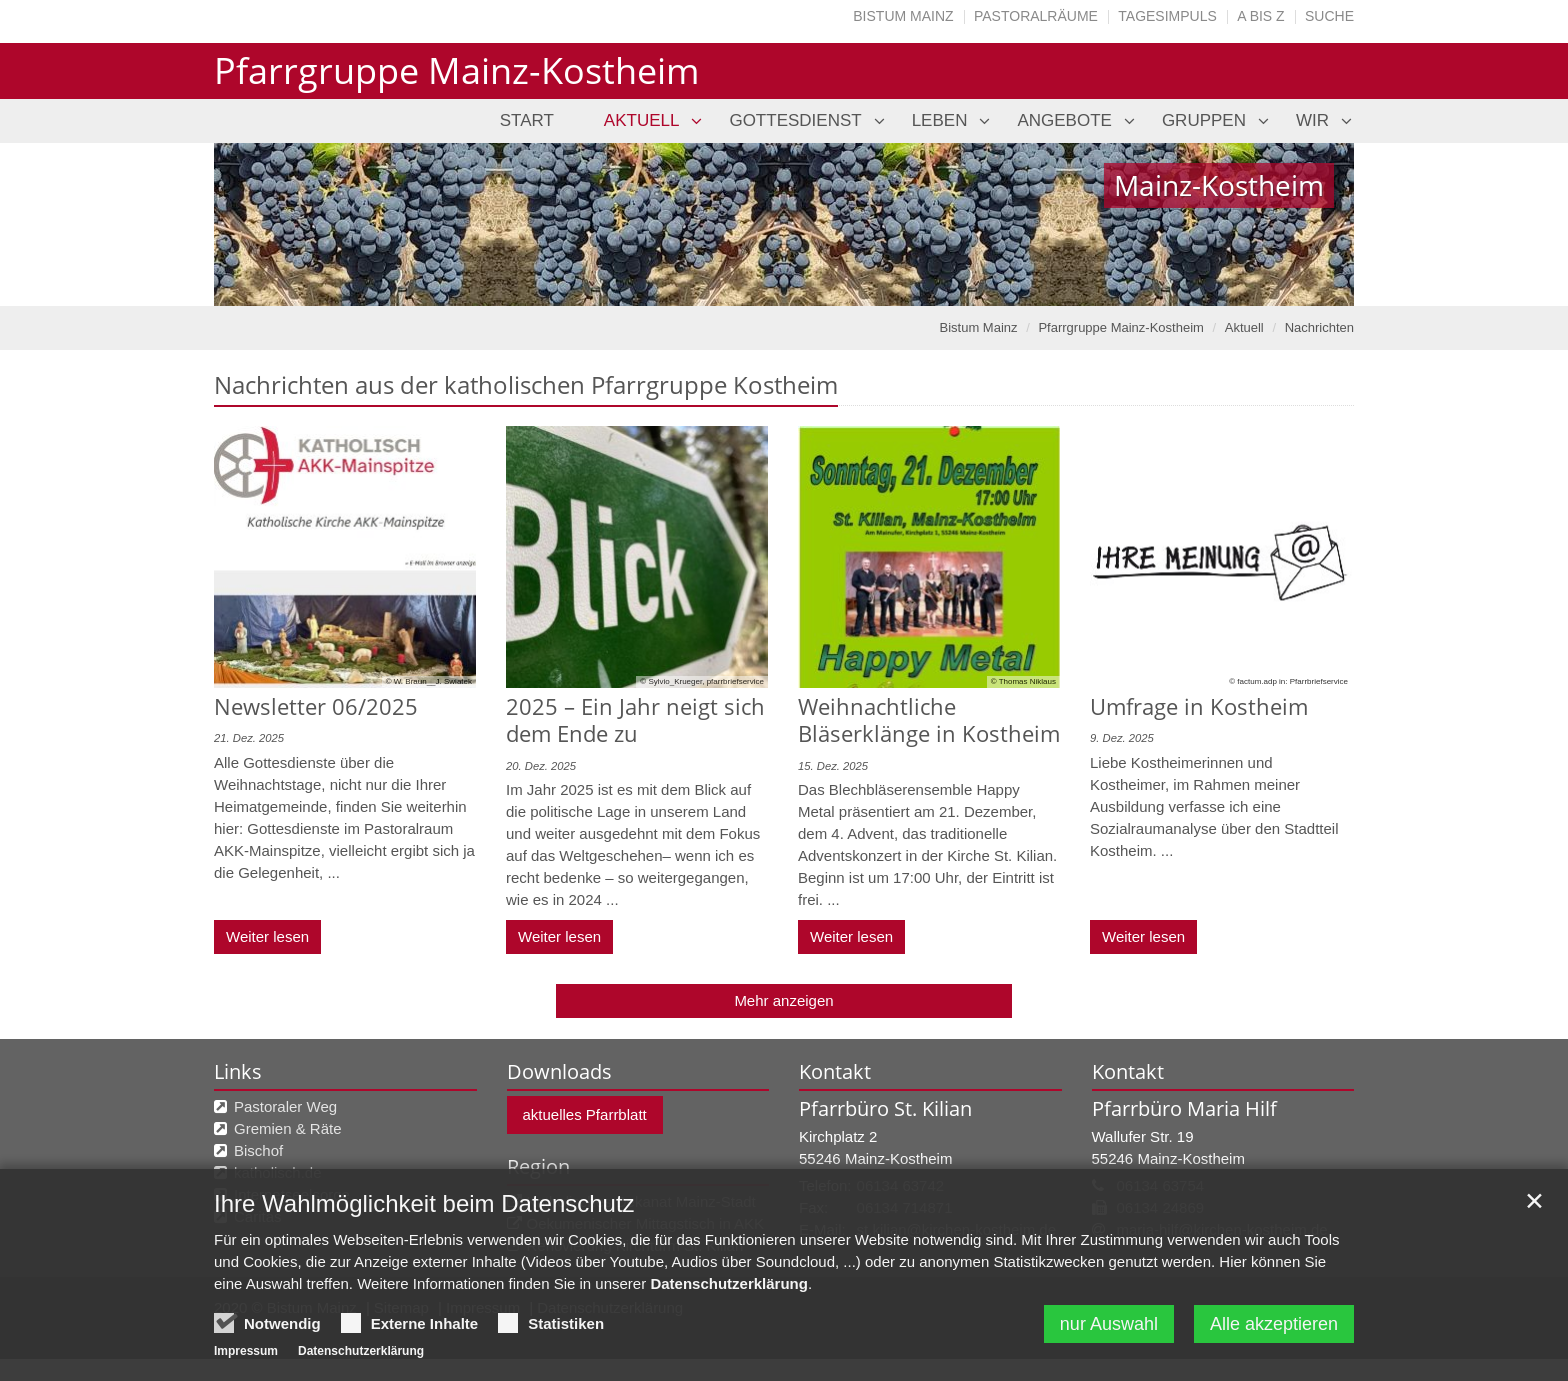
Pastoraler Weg (285, 1106)
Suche (1329, 16)
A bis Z (1260, 16)
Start (527, 120)
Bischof (258, 1150)
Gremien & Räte (288, 1128)
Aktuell (642, 120)
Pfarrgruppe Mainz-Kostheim (1120, 327)
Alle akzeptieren (1274, 1328)
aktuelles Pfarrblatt (585, 1114)
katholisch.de (278, 1172)
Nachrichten (1319, 327)
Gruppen (1204, 120)
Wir (1312, 120)
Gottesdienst (795, 120)
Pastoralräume (1036, 16)
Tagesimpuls (1167, 16)
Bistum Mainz (903, 16)
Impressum (246, 1355)
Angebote (1064, 120)
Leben (940, 120)
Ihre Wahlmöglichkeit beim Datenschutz (424, 1207)
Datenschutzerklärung (729, 1287)
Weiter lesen (267, 936)
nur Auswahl (1109, 1328)
